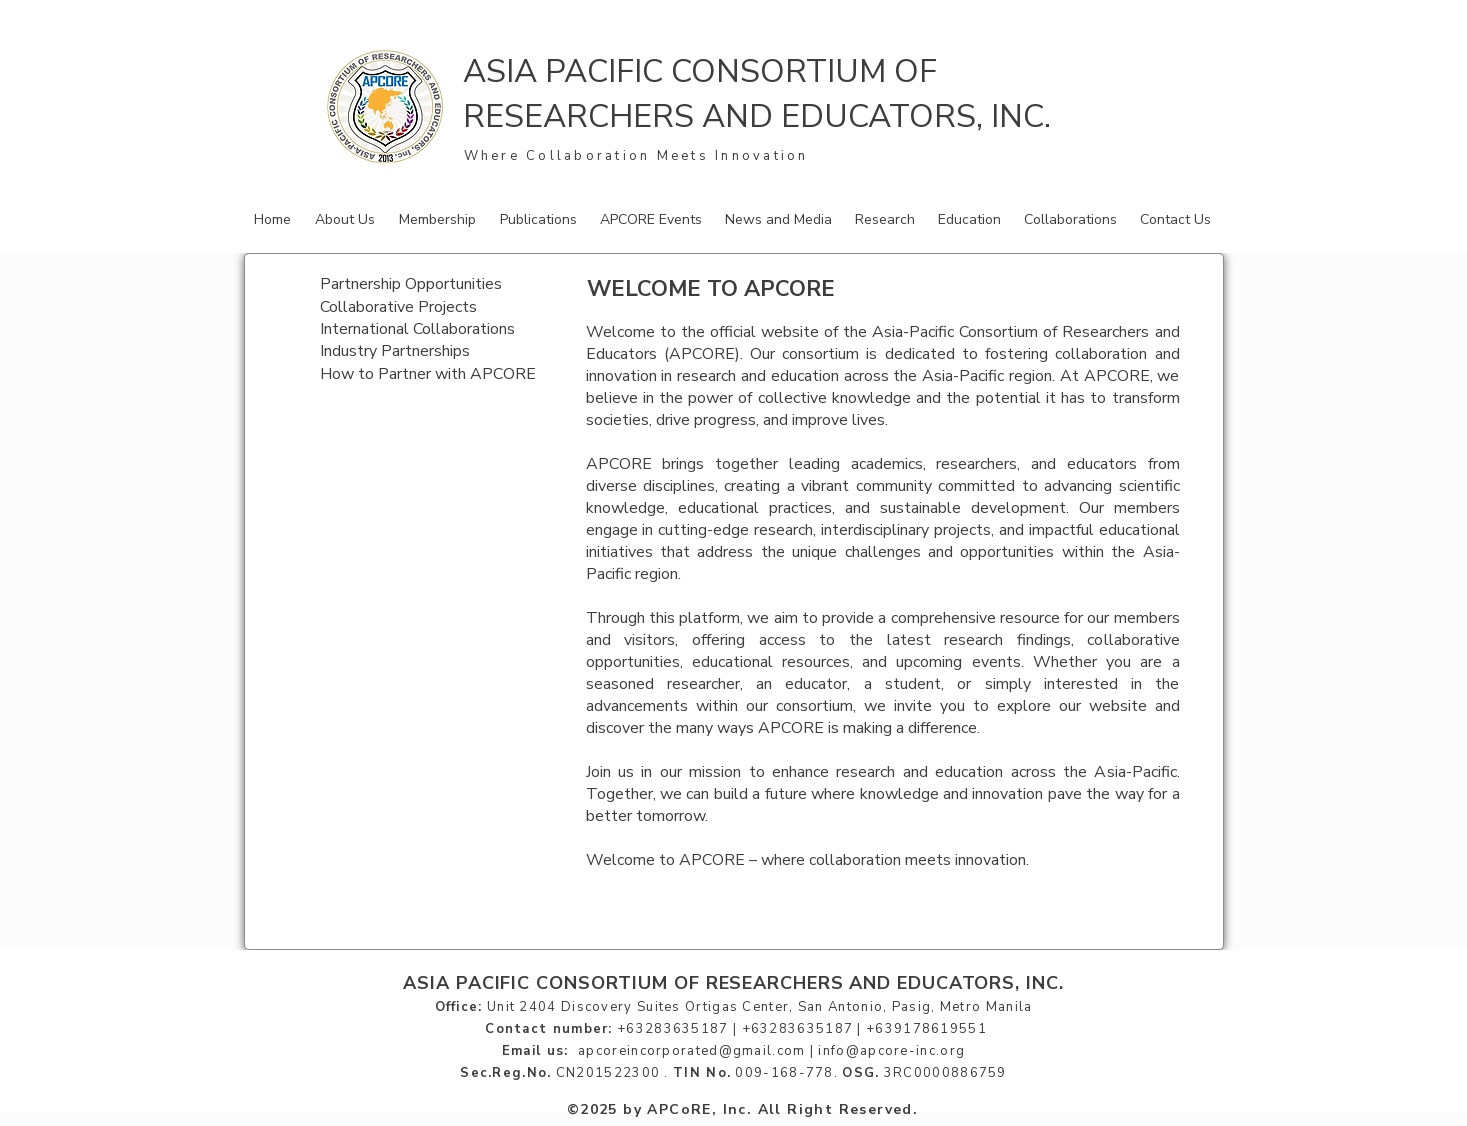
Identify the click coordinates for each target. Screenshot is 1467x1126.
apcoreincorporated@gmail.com (691, 1051)
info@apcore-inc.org (891, 1051)
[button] (347, 219)
